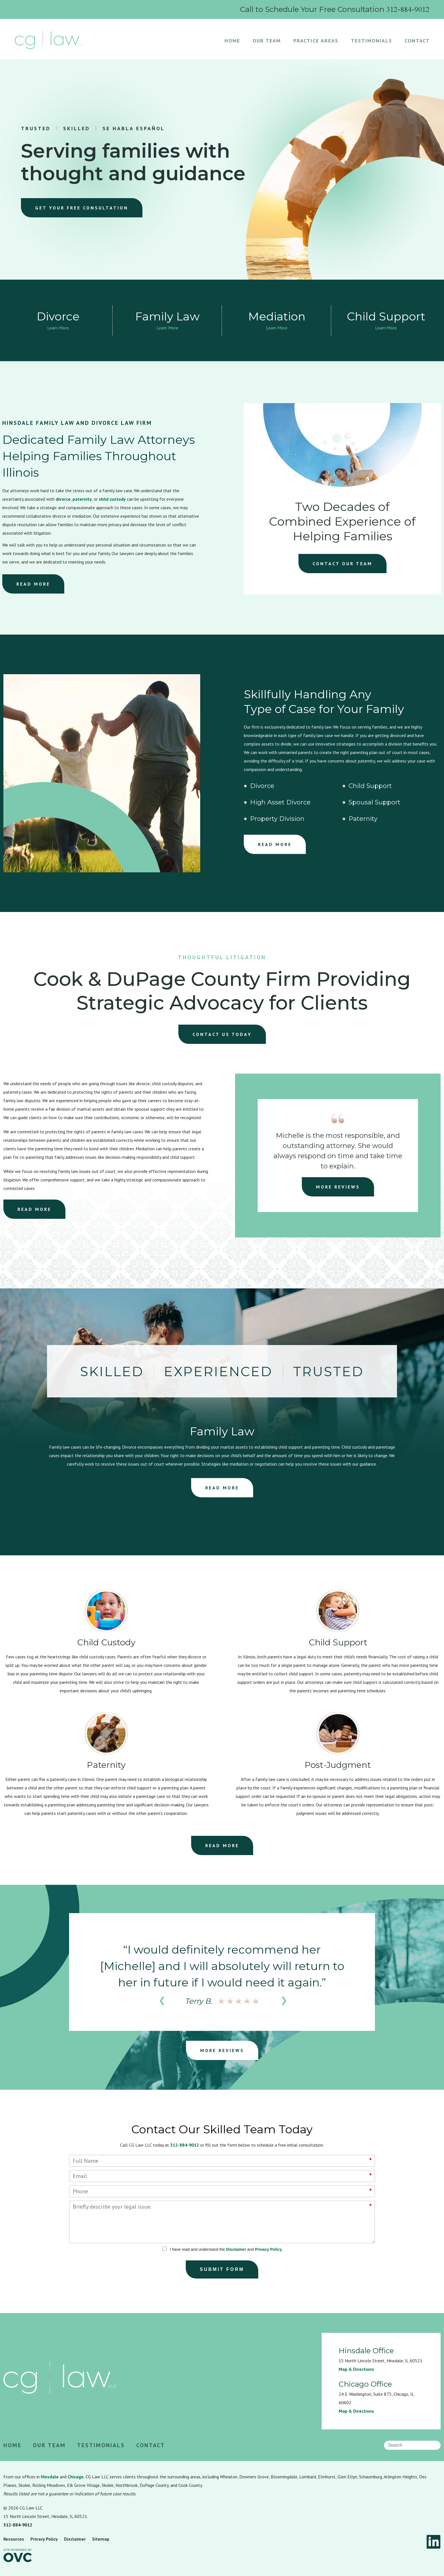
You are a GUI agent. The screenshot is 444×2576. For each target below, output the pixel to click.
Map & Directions (356, 2369)
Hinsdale (50, 2476)
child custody (112, 499)
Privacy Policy (268, 2249)
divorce (63, 499)
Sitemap (100, 2539)
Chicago (76, 2476)
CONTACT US (222, 1034)
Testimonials (371, 40)
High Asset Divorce (280, 802)
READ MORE (33, 584)
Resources (13, 2539)
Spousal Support (374, 802)
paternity (82, 499)
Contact (417, 40)
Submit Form (222, 2269)
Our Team (267, 40)
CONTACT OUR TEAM (342, 563)
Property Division (277, 819)
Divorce (262, 786)
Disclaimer (236, 2249)
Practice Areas (315, 40)
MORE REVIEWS (338, 1187)
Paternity (363, 819)
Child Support (370, 786)
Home (232, 40)
